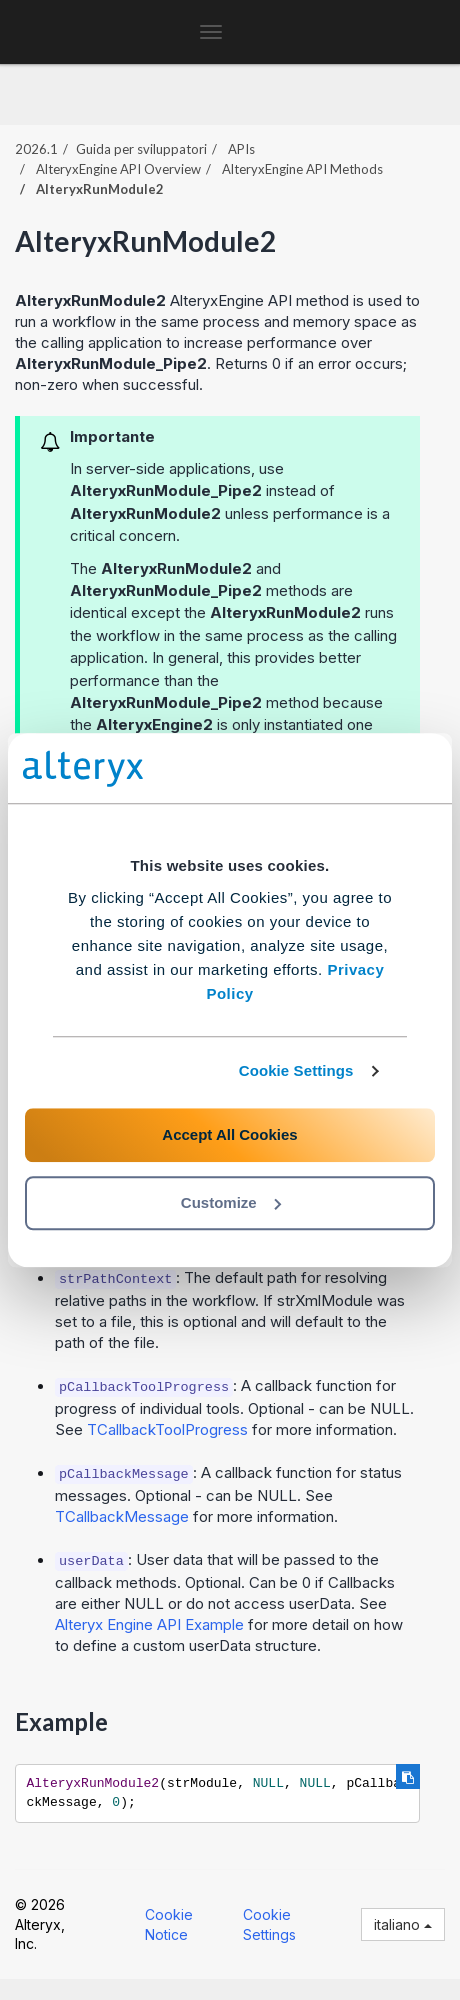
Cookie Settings (296, 1070)
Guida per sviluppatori (141, 149)
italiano (403, 1924)
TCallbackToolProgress (167, 1429)
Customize (231, 1202)
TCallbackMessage (122, 1516)
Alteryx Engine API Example (149, 1624)
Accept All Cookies (229, 1134)
